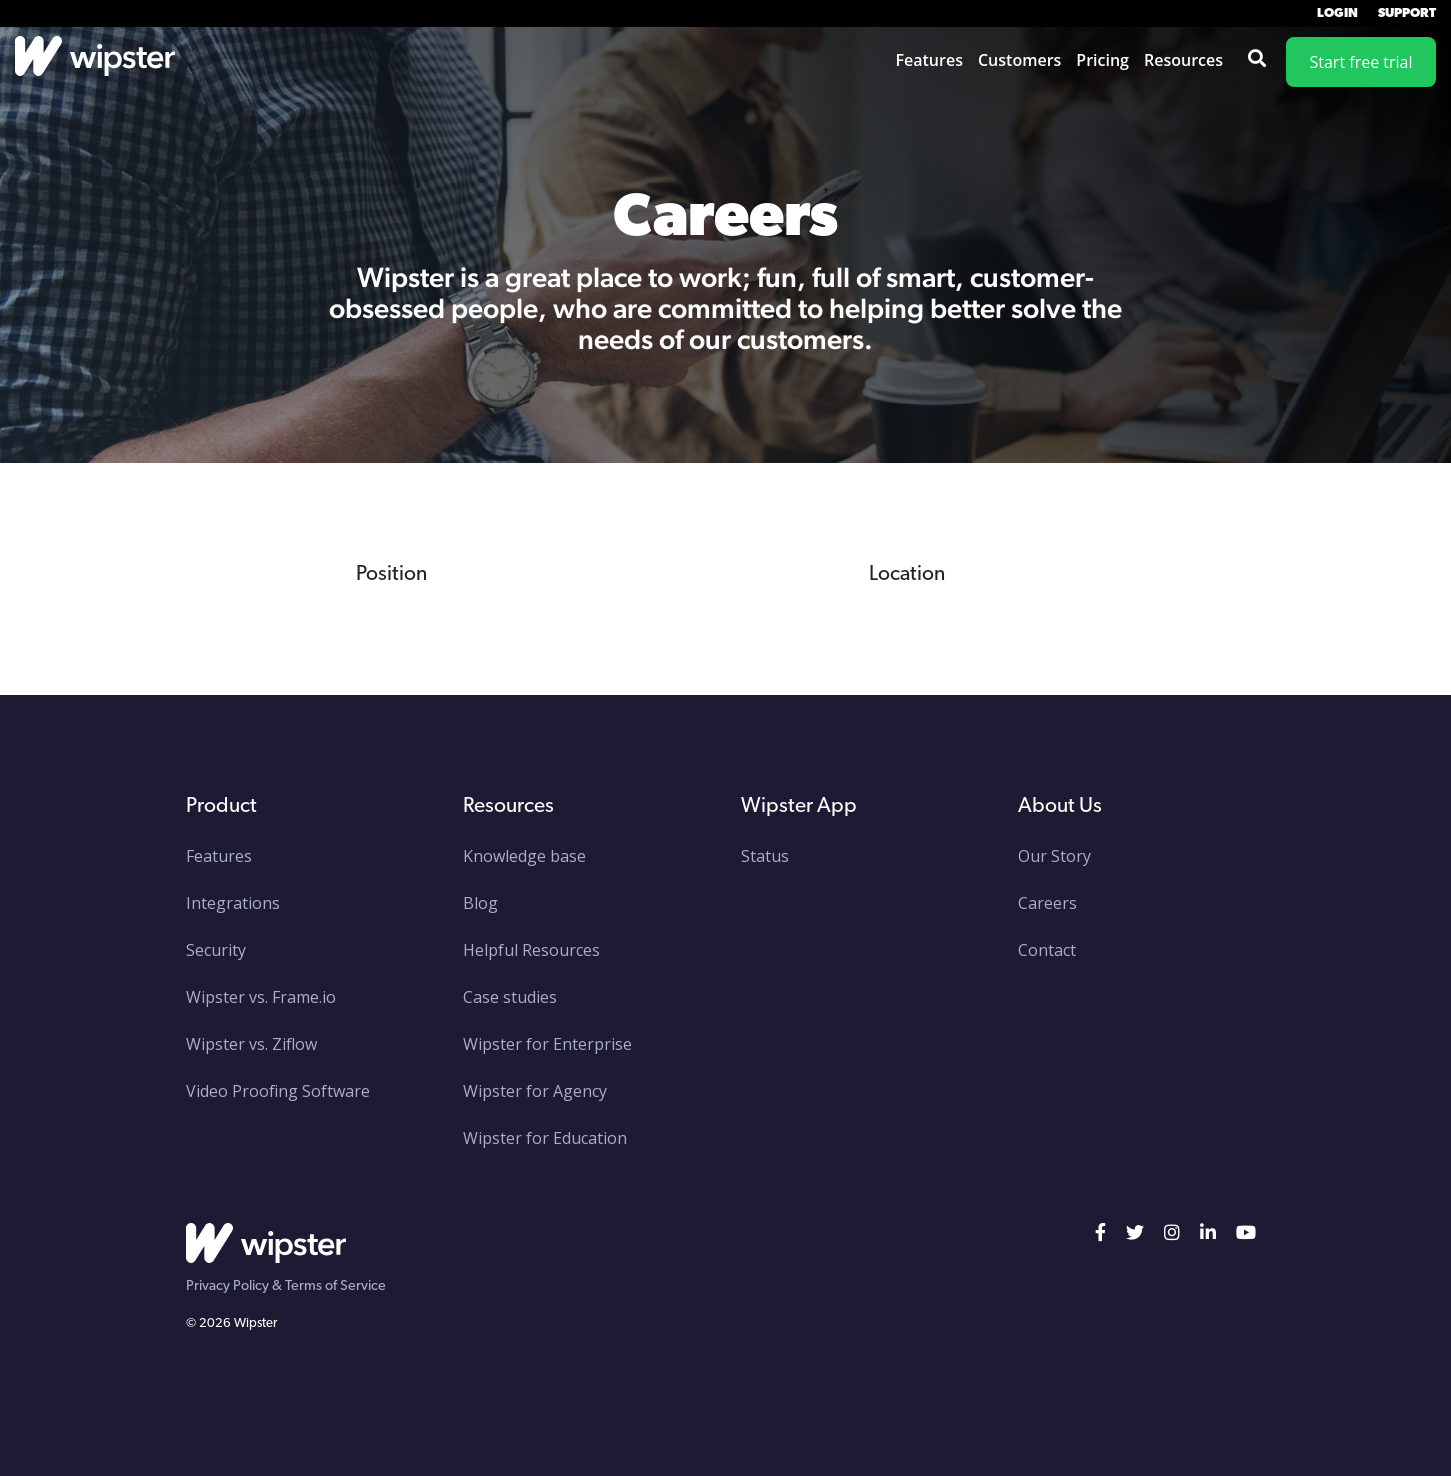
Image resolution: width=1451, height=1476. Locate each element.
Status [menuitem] (765, 856)
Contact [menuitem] (1047, 950)
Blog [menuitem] (480, 903)
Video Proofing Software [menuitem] (278, 1091)
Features (929, 60)
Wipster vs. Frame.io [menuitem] (261, 997)
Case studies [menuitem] (510, 997)
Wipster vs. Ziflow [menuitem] (251, 1044)
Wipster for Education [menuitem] (545, 1138)
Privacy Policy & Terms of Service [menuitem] (286, 1286)
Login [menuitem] (1337, 13)
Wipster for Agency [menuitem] (535, 1091)
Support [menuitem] (1407, 13)
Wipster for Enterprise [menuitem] (547, 1044)
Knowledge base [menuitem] (524, 856)
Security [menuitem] (216, 950)
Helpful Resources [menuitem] (531, 950)
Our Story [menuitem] (1054, 856)
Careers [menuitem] (1047, 903)
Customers (1019, 60)
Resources (1183, 60)
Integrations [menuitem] (233, 903)
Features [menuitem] (219, 856)
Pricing (1102, 60)
